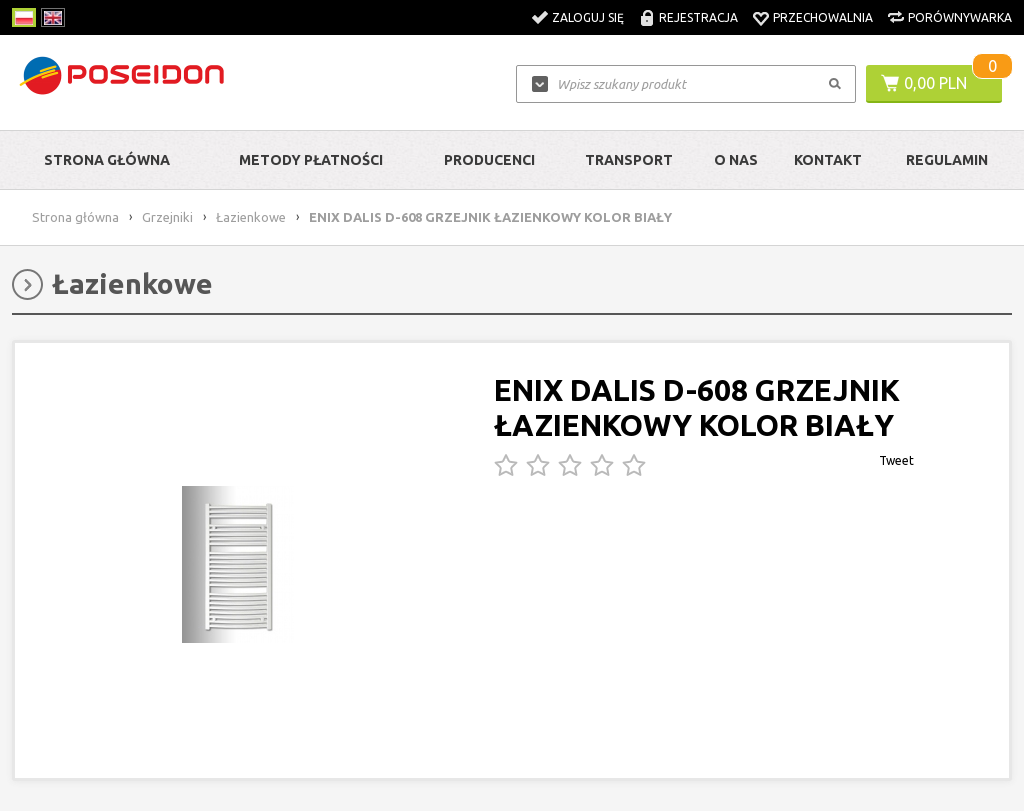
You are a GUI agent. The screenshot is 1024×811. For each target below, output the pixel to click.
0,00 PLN (935, 83)
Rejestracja (698, 17)
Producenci (489, 160)
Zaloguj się (588, 17)
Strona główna (107, 160)
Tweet (896, 460)
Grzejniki (167, 217)
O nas (736, 160)
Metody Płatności (311, 160)
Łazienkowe (251, 217)
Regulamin (947, 160)
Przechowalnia (823, 17)
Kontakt (828, 160)
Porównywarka (960, 17)
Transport (629, 160)
